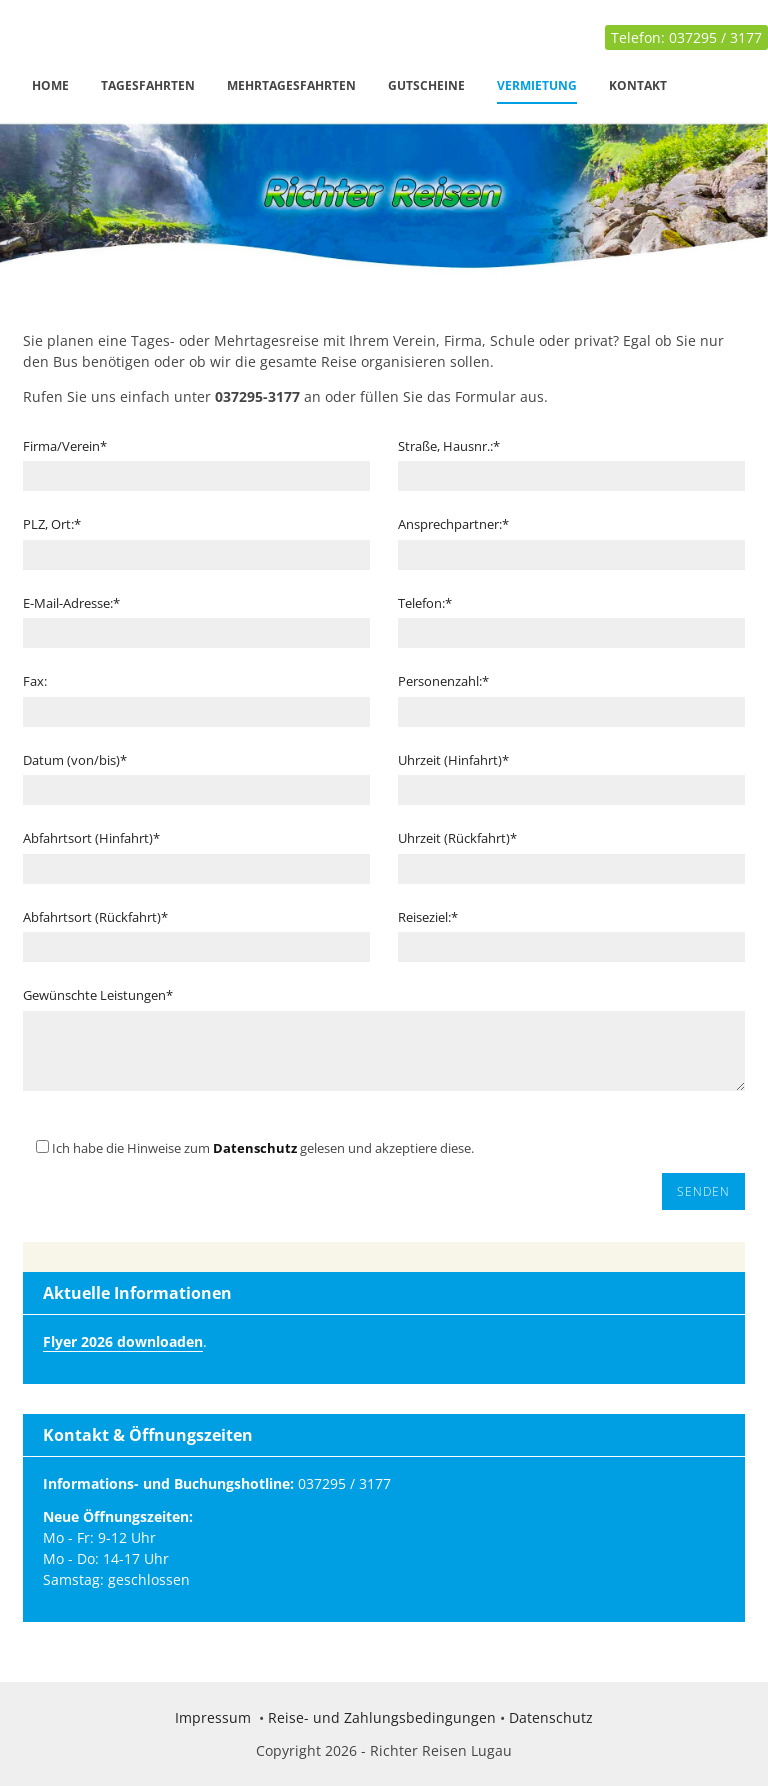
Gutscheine (426, 85)
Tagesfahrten (148, 85)
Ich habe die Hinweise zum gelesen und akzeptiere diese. (248, 1148)
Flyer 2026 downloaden (123, 1341)
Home (50, 85)
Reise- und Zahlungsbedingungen (382, 1717)
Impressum (213, 1717)
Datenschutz (255, 1148)
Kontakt (638, 85)
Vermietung (537, 85)
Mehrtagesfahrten (291, 85)
